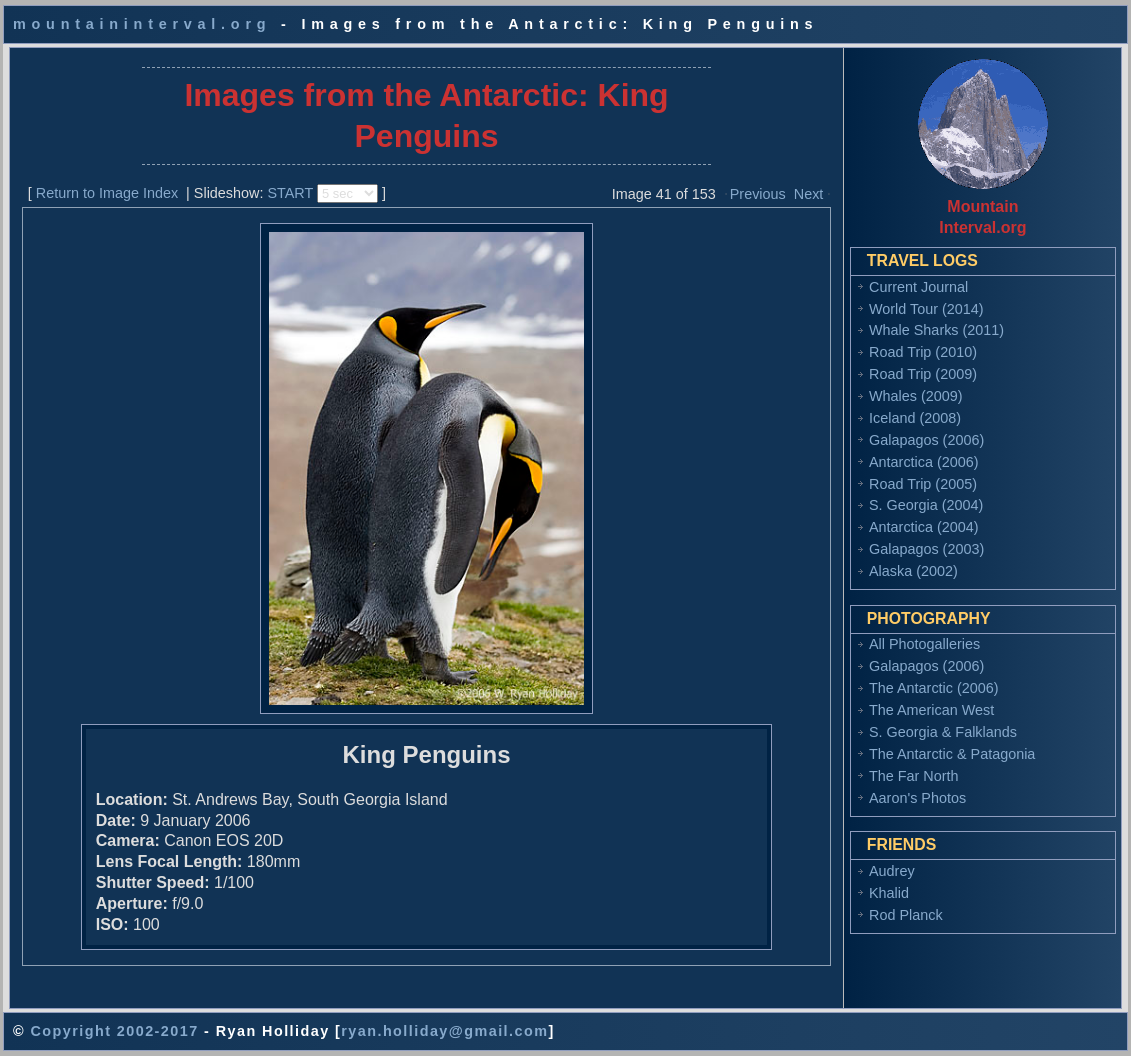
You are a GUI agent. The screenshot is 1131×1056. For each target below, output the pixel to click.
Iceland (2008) (915, 418)
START (290, 193)
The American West (931, 710)
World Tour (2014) (926, 309)
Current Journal (918, 287)
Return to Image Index (107, 193)
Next (809, 194)
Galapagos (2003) (926, 549)
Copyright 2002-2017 (114, 1031)
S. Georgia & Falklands (943, 732)
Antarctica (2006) (924, 462)
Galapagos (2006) (926, 440)
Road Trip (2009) (923, 374)
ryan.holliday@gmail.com (444, 1031)
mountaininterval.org (142, 24)
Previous (758, 194)
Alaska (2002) (913, 571)
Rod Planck (906, 915)
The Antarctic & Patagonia (952, 754)
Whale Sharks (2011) (936, 330)
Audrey (892, 871)
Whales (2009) (916, 396)
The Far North (914, 776)
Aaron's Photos (917, 798)
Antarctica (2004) (924, 527)
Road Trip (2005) (923, 484)
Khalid (889, 893)
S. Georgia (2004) (926, 505)
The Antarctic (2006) (934, 688)
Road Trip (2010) (923, 352)
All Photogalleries (924, 644)
